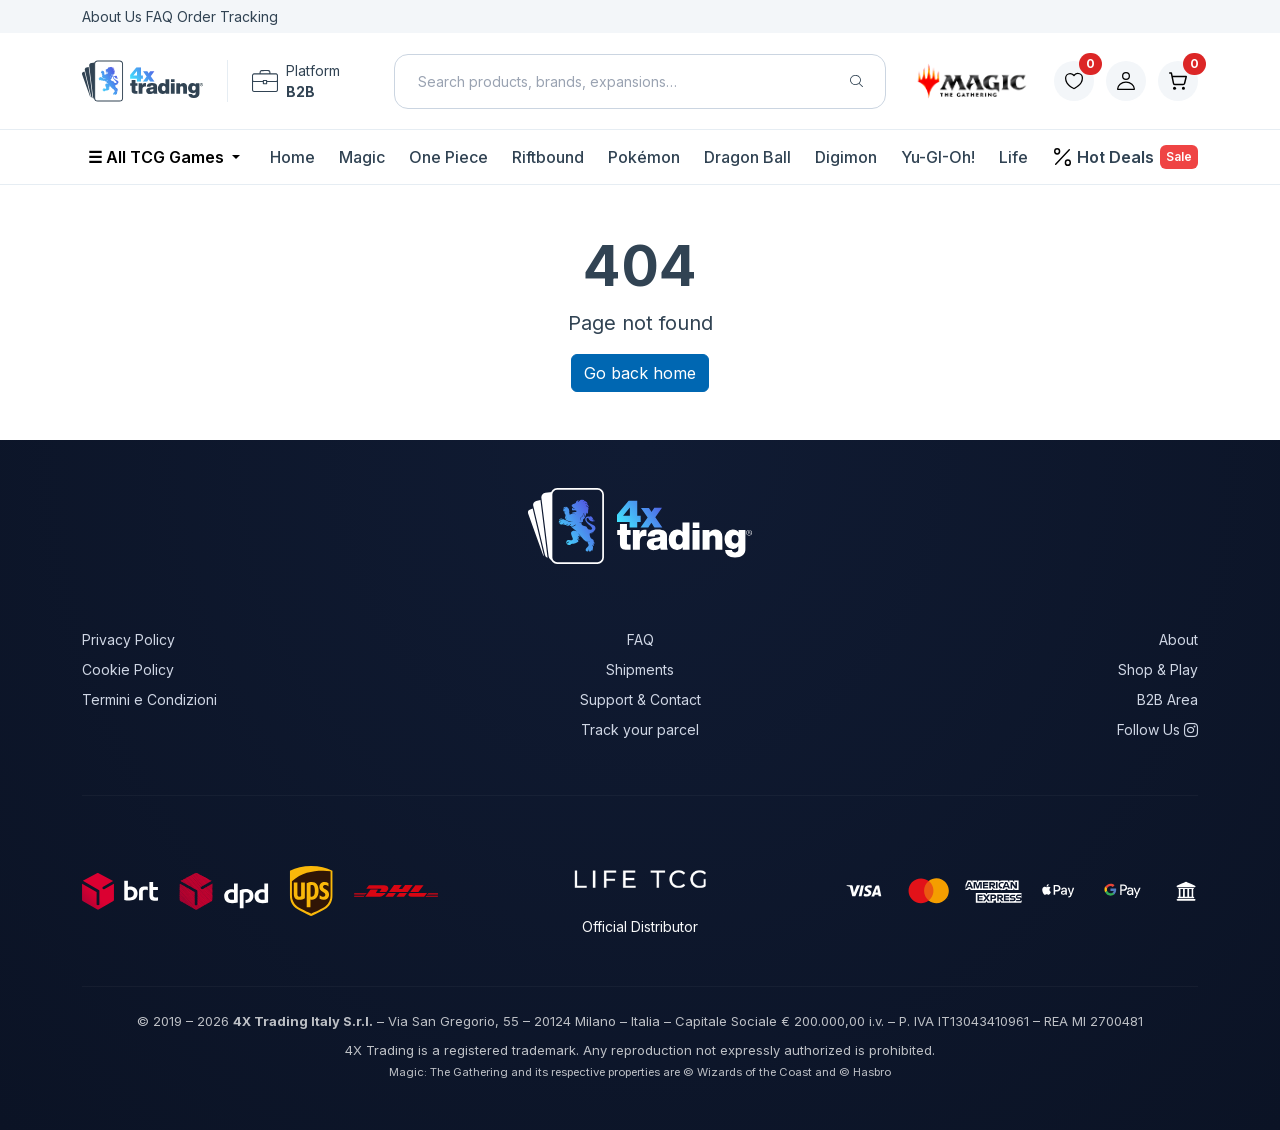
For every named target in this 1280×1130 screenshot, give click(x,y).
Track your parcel (640, 729)
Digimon (846, 157)
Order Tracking (227, 16)
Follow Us (1157, 729)
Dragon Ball (747, 157)
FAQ (161, 16)
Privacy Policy (128, 639)
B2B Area (1167, 699)
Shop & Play (1158, 669)
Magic (362, 157)
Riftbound (548, 157)
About (1178, 639)
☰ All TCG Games (158, 157)
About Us (114, 16)
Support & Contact (640, 699)
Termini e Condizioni (149, 699)
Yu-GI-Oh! (938, 157)
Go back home (640, 373)
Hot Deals (1126, 157)
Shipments (640, 669)
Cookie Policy (128, 669)
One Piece (448, 157)
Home (292, 157)
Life (1013, 157)
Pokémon (644, 157)
